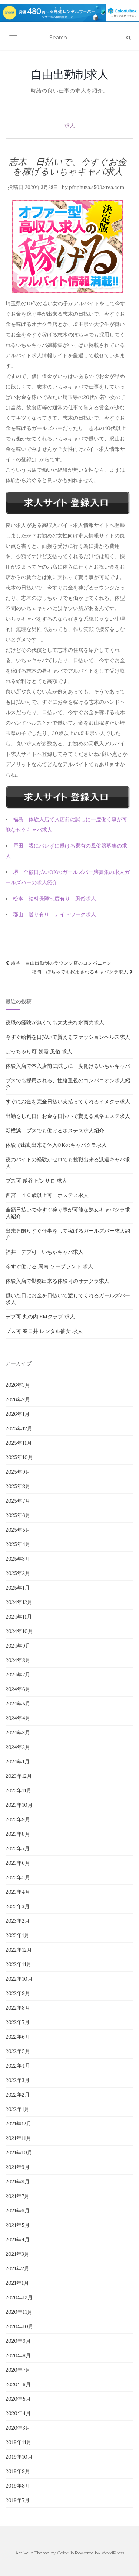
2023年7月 (18, 1848)
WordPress (113, 2553)
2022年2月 (18, 2094)
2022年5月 (18, 2051)
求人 (69, 125)
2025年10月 (19, 1457)
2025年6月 (18, 1515)
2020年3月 (18, 2427)
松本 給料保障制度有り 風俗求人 (54, 898)
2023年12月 (19, 1776)
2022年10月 (19, 1978)
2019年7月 (18, 2500)
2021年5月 (18, 2225)
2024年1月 (18, 1761)
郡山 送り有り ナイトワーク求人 (54, 914)
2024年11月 (19, 1616)
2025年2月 (18, 1573)
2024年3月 (18, 1732)
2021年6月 (18, 2210)
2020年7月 (18, 2370)
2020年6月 (18, 2384)
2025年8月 (18, 1486)
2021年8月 (18, 2181)
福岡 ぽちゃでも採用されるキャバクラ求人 (82, 972)
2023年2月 (18, 1921)
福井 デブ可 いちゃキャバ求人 (44, 1252)
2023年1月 (17, 1935)
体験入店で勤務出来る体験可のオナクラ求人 (57, 1281)
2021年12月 (19, 2123)
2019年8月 (18, 2485)
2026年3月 (18, 1385)
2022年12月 (19, 1949)
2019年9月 (18, 2471)
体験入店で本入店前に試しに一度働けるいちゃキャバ (68, 1066)
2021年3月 (17, 2254)
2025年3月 (18, 1558)
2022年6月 (18, 2036)
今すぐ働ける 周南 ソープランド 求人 (49, 1266)
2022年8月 (18, 2007)
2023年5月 (18, 1877)
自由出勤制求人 (70, 74)
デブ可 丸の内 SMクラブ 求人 (40, 1316)
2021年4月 (18, 2239)
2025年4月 (18, 1544)
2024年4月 (18, 1718)
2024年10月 (19, 1631)
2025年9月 (18, 1471)
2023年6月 (18, 1863)
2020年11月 (19, 2312)
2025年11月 (19, 1443)
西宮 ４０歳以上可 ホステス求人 (47, 1195)
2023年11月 (19, 1790)
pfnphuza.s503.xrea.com (96, 187)
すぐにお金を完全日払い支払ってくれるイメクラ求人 (68, 1101)
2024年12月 (19, 1602)
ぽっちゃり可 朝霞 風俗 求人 (39, 1051)
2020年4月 (18, 2413)
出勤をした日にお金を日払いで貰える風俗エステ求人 (68, 1116)
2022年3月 (18, 2080)
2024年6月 (18, 1689)
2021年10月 (19, 2152)
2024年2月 (18, 1747)
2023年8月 (18, 1834)
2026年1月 (18, 1414)
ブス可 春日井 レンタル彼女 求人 (44, 1331)
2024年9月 (18, 1645)
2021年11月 (18, 2138)
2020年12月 (19, 2297)
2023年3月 (18, 1906)
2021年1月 (17, 2283)
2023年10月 (19, 1805)
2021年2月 (17, 2268)
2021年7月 (17, 2196)
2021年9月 (18, 2167)
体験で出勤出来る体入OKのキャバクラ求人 (56, 1145)
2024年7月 (18, 1674)
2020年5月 (18, 2399)
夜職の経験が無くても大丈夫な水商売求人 (55, 1022)
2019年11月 (19, 2442)
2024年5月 (18, 1703)
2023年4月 (18, 1892)
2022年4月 (18, 2065)
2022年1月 (17, 2109)
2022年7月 (18, 2022)
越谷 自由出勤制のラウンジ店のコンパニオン (59, 963)
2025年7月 (18, 1500)
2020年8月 (18, 2355)
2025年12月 (19, 1428)
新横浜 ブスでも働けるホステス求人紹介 (55, 1130)
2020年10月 (19, 2326)
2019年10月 (19, 2456)
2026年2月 (18, 1399)
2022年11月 (19, 1964)
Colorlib (65, 2553)
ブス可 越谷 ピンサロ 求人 (36, 1180)
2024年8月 (18, 1660)
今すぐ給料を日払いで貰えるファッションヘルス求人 (68, 1037)
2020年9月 (18, 2341)
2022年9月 (18, 1993)
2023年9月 (18, 1819)
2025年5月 (18, 1529)
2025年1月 (18, 1587)
